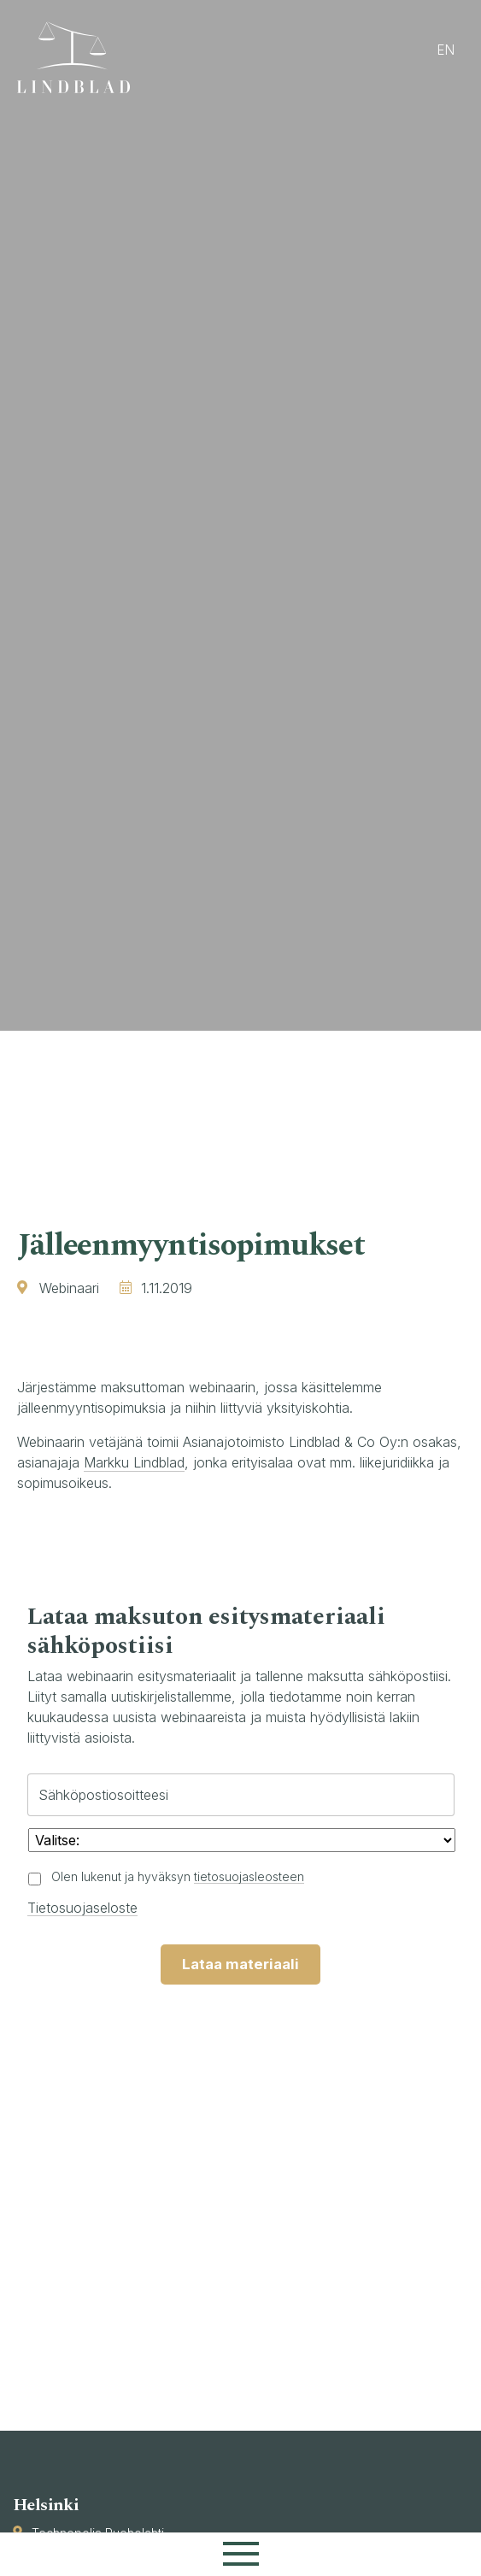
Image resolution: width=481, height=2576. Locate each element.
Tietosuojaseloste (82, 1907)
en (446, 50)
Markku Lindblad (134, 1462)
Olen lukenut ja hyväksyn (177, 1876)
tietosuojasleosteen (249, 1876)
